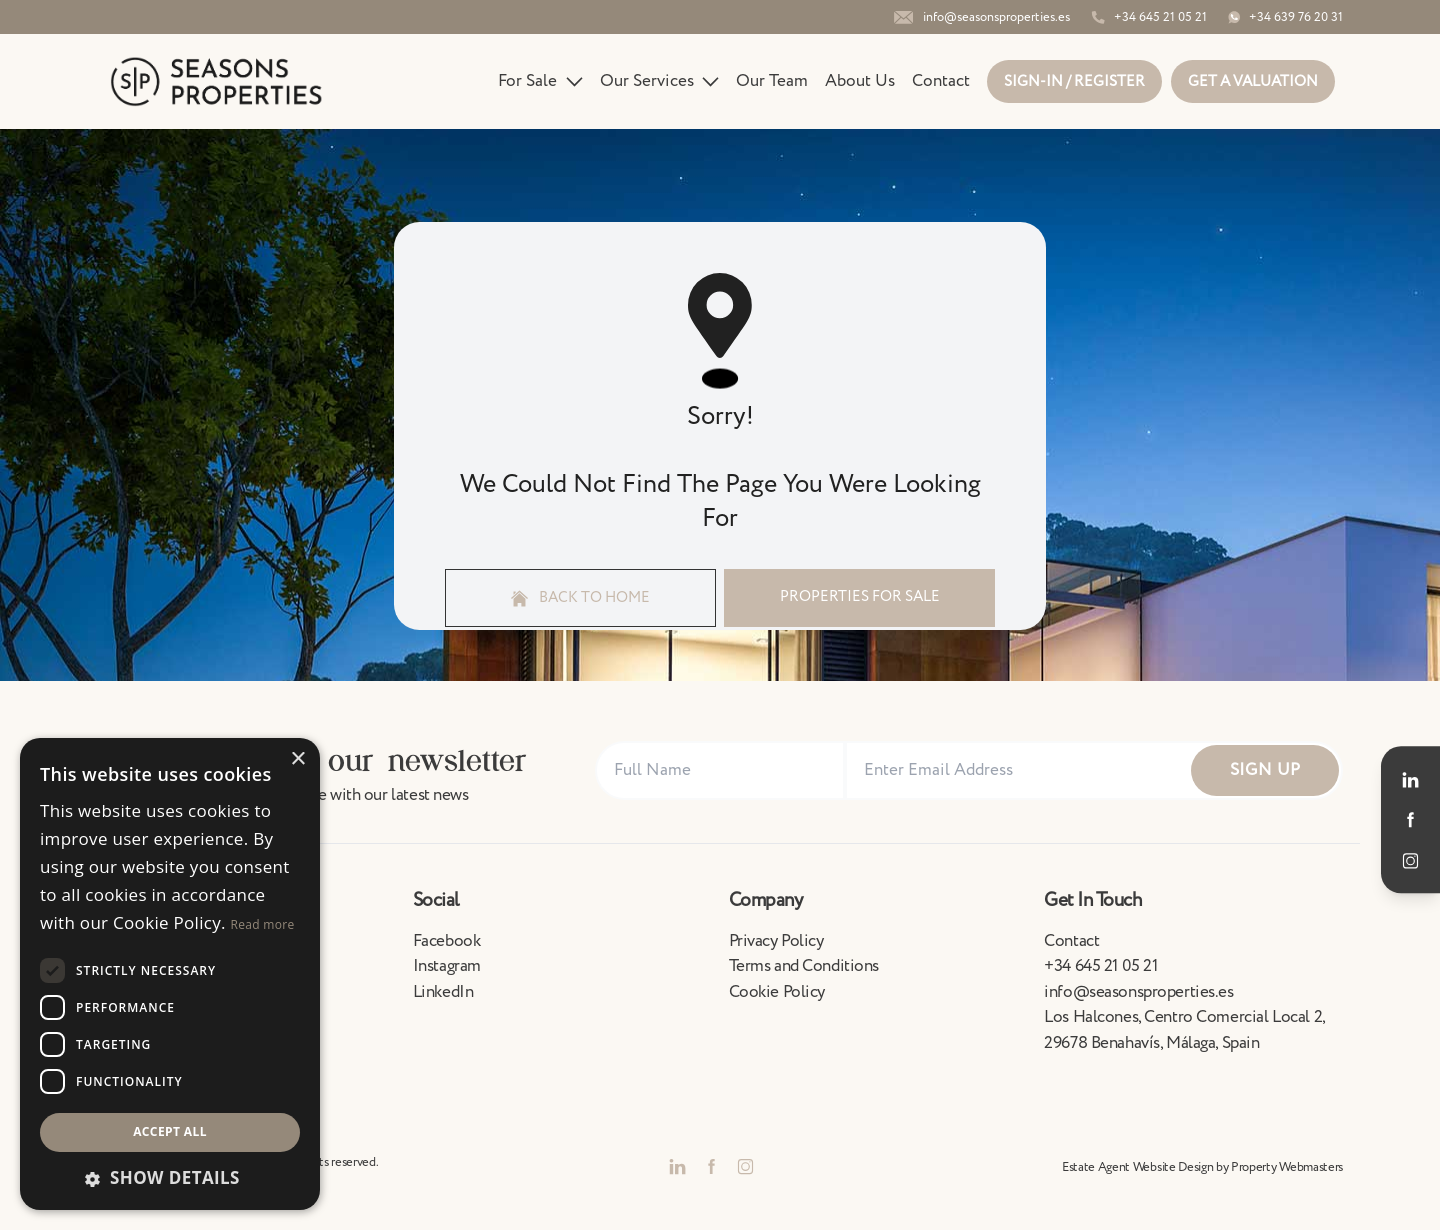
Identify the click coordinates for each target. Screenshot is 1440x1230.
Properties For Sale (860, 596)
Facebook (447, 941)
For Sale (540, 81)
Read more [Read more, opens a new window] (263, 924)
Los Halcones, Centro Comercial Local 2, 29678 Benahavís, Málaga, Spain (1184, 1030)
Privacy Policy (776, 941)
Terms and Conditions (804, 966)
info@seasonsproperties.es (1138, 992)
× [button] (297, 759)
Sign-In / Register (1074, 81)
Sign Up (1265, 770)
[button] (170, 1178)
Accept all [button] (170, 1131)
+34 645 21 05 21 (1100, 966)
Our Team (772, 81)
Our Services (660, 81)
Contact (941, 81)
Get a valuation (1253, 81)
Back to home (581, 597)
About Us (860, 81)
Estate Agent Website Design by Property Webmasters (1202, 1167)
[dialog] (170, 974)
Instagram (447, 966)
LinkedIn (443, 992)
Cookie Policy (777, 992)
